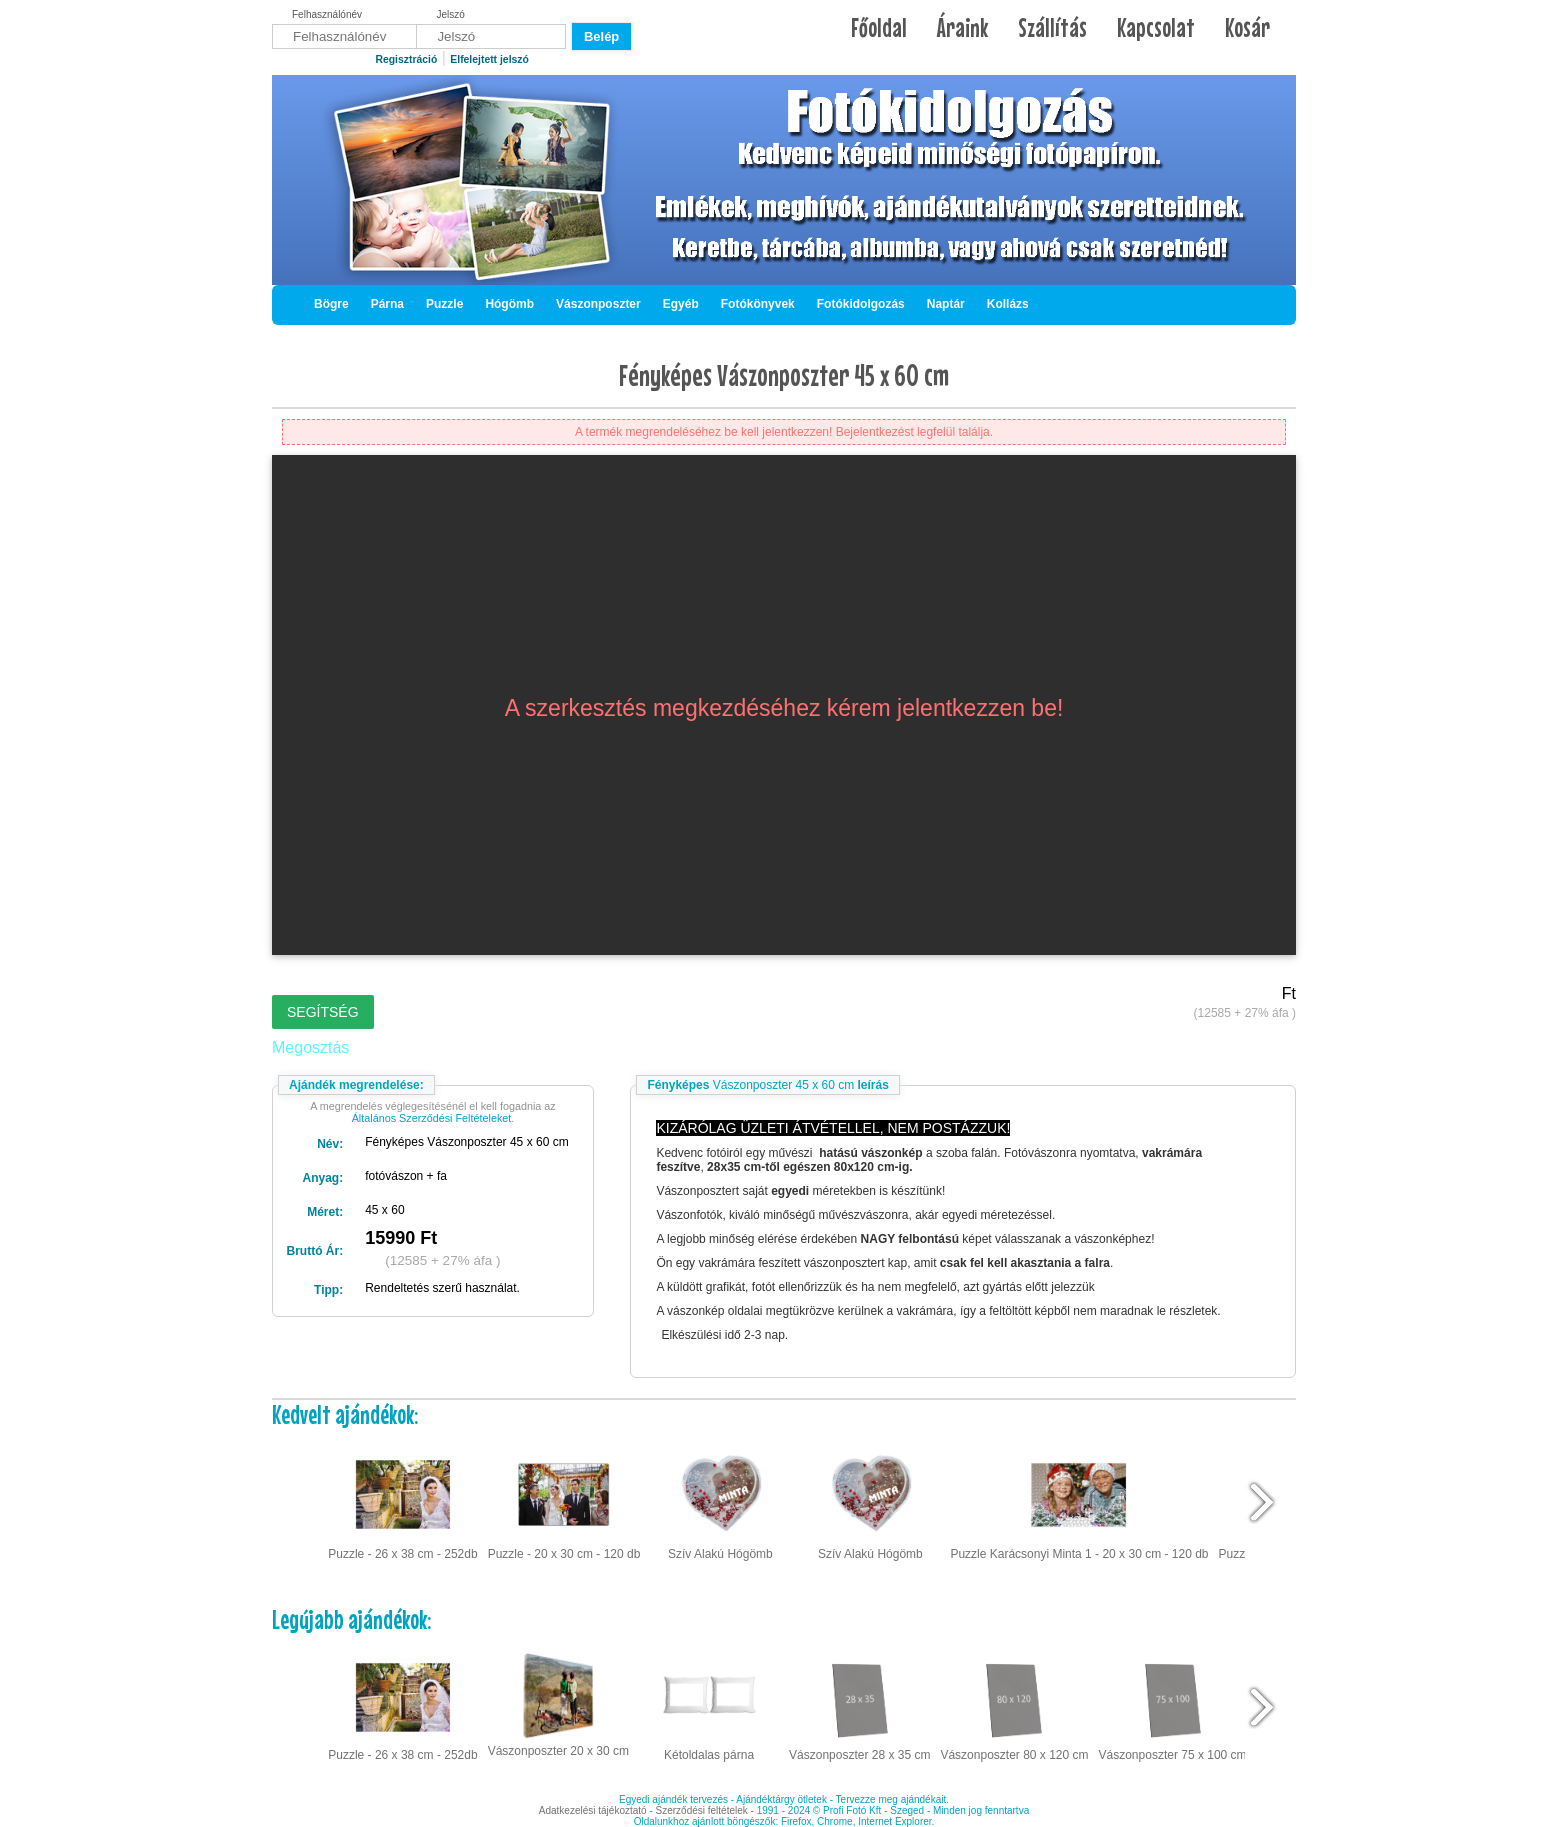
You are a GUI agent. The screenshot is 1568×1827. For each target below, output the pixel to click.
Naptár (946, 304)
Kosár (1247, 27)
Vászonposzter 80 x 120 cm (1014, 1705)
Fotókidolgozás (861, 304)
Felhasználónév (327, 14)
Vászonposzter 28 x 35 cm (859, 1705)
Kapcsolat (1156, 27)
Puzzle (444, 304)
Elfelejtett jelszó (489, 59)
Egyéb (681, 304)
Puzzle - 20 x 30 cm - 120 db (564, 1503)
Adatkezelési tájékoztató (593, 1810)
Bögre (331, 304)
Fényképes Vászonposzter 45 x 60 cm (784, 375)
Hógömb (509, 304)
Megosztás (310, 1047)
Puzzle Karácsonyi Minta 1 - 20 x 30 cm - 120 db (1079, 1503)
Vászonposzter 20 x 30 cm (558, 1703)
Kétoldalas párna (709, 1705)
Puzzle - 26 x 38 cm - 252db (402, 1503)
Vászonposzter (598, 304)
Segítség (323, 1012)
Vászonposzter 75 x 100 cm (1173, 1705)
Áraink (962, 27)
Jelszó (451, 14)
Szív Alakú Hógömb (720, 1503)
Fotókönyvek (758, 304)
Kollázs (1008, 304)
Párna (387, 304)
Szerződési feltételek (702, 1810)
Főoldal (879, 27)
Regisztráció (406, 59)
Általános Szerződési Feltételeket (432, 1118)
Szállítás (1052, 27)
